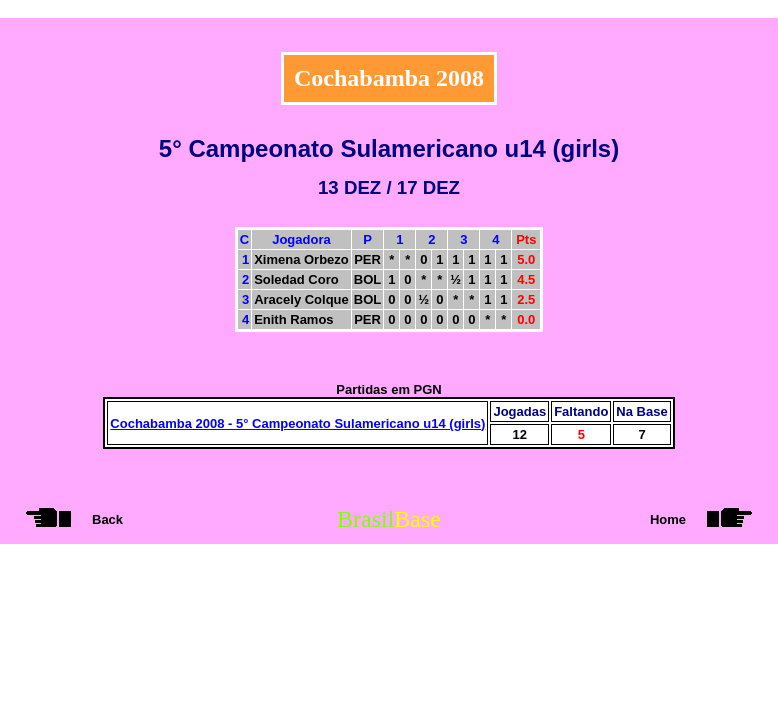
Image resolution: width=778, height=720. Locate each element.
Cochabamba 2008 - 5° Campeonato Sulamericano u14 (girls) (297, 423)
